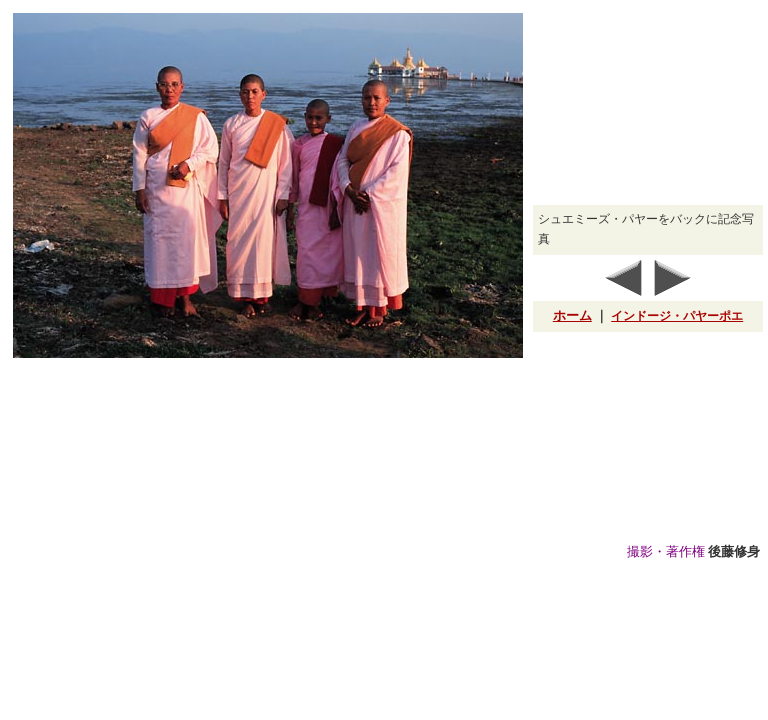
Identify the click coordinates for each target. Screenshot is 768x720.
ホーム (572, 315)
